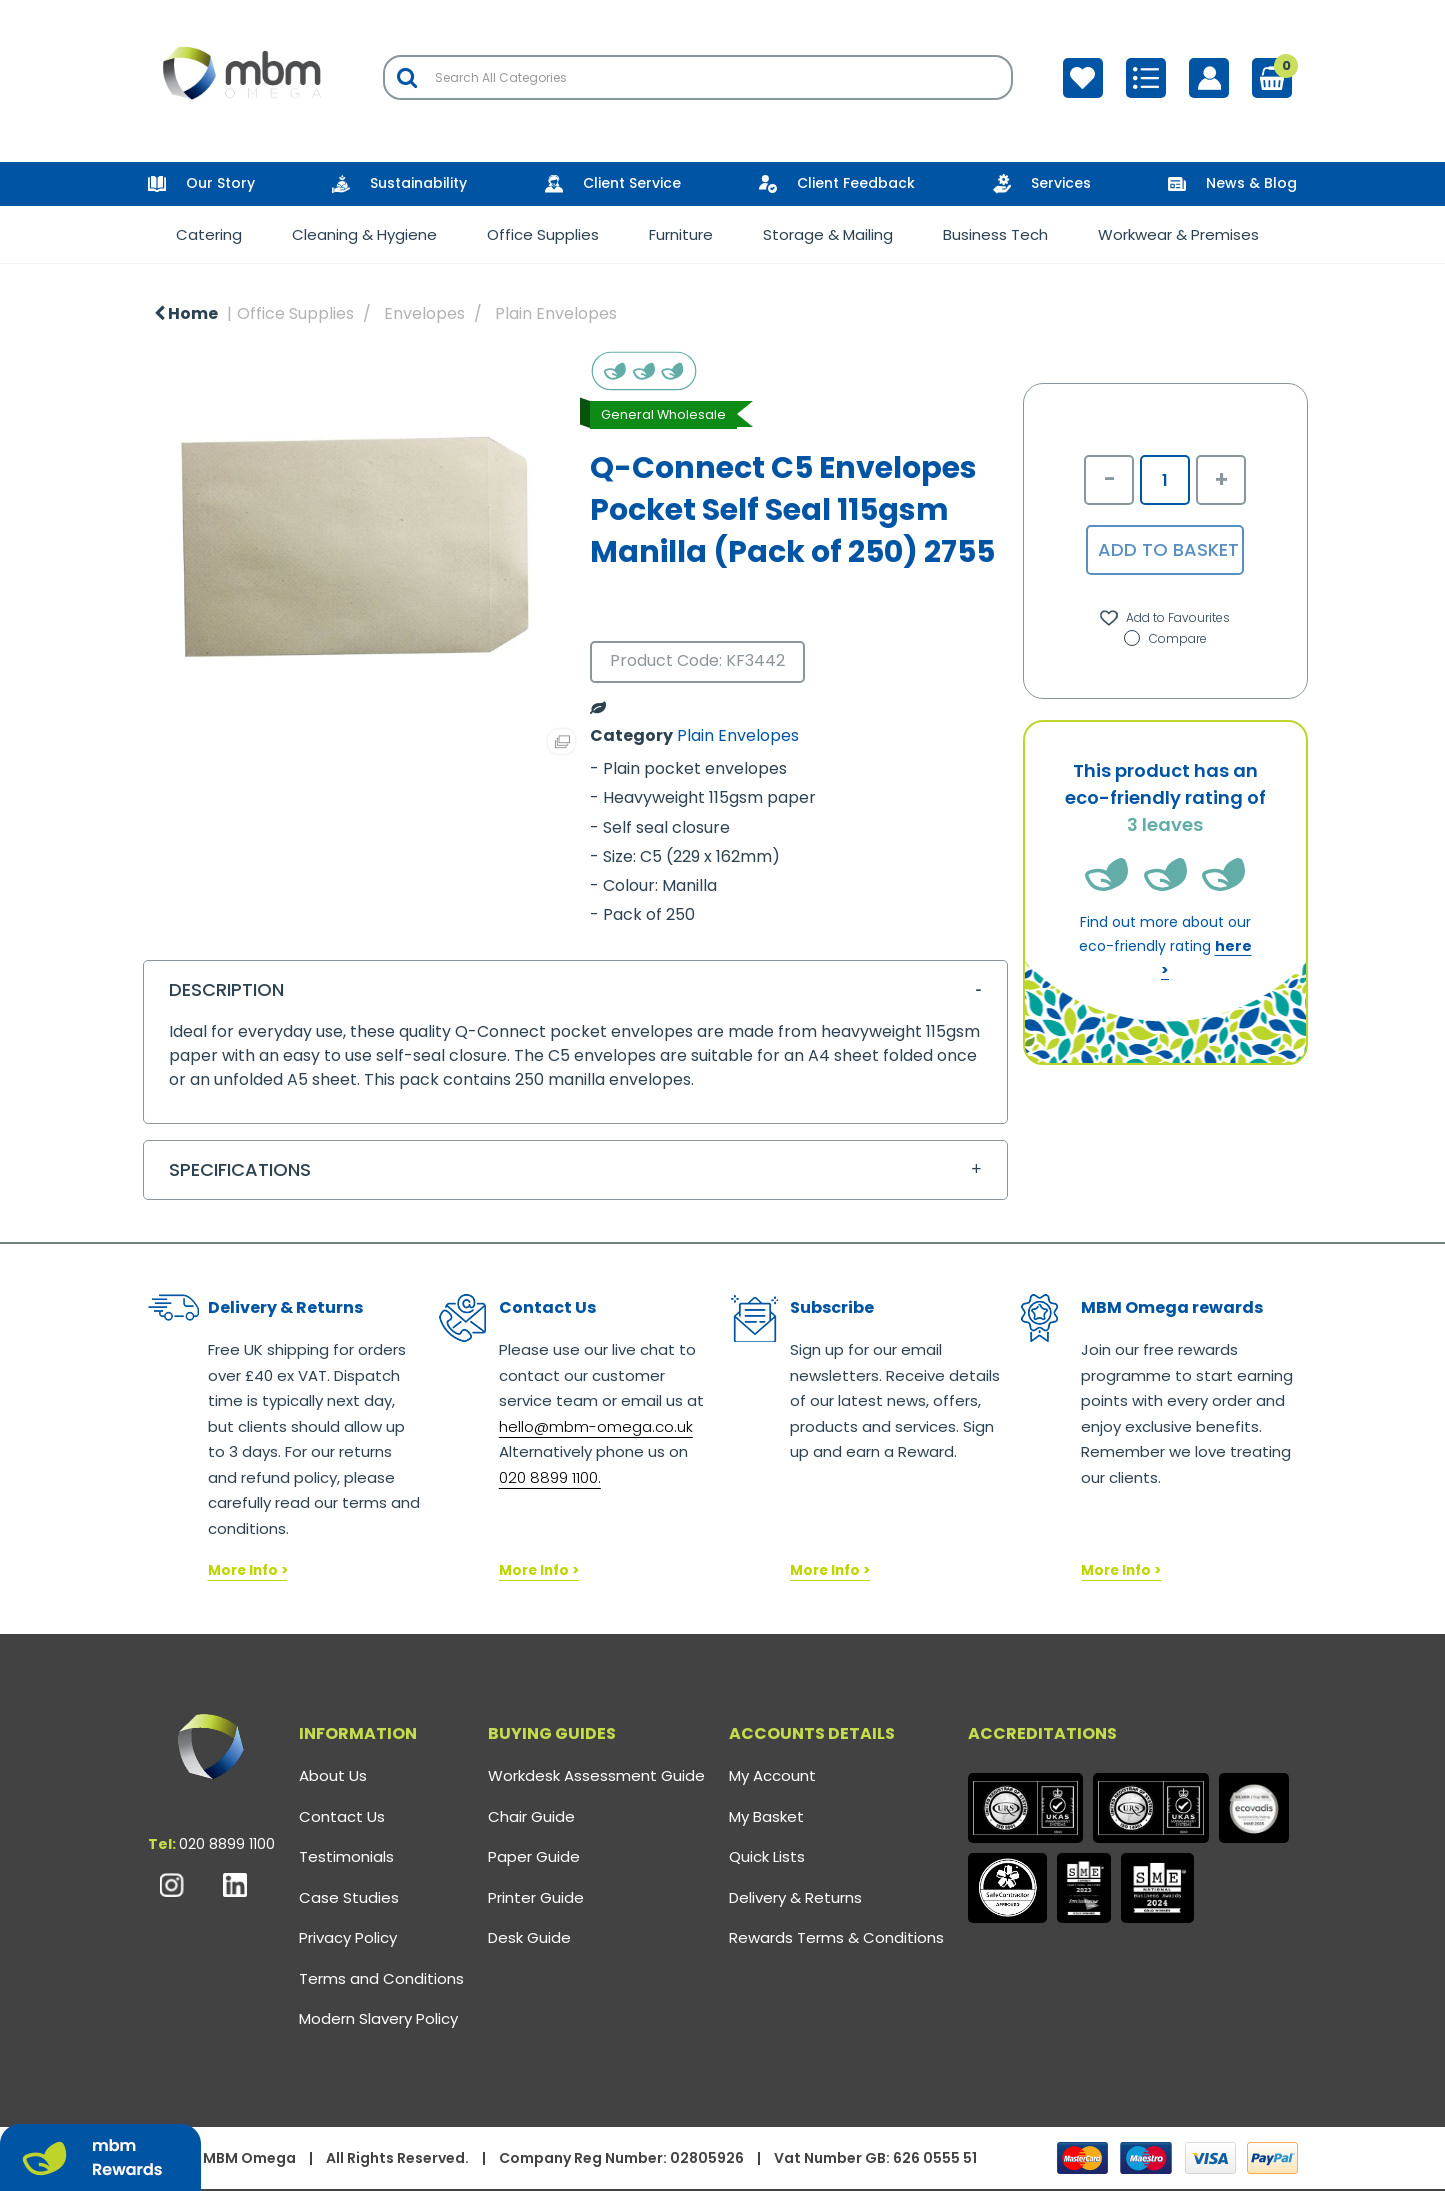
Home (186, 313)
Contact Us (342, 1816)
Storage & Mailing (828, 234)
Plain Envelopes (556, 313)
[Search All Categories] (698, 77)
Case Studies (349, 1897)
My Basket (766, 1816)
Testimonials (346, 1856)
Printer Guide (536, 1897)
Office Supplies (543, 234)
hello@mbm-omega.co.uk (596, 1426)
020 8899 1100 (227, 1844)
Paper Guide (534, 1856)
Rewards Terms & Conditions (836, 1937)
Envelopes (424, 313)
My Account (772, 1775)
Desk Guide (529, 1937)
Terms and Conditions (381, 1978)
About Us (333, 1775)
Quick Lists (767, 1856)
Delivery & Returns (795, 1897)
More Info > (248, 1570)
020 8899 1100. (550, 1477)
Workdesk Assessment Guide (596, 1775)
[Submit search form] (407, 77)
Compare (1165, 638)
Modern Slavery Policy (378, 2018)
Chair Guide (531, 1816)
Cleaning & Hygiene (364, 234)
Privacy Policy (348, 1937)
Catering (209, 234)
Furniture (681, 234)
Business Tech (995, 234)
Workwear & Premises (1178, 234)
